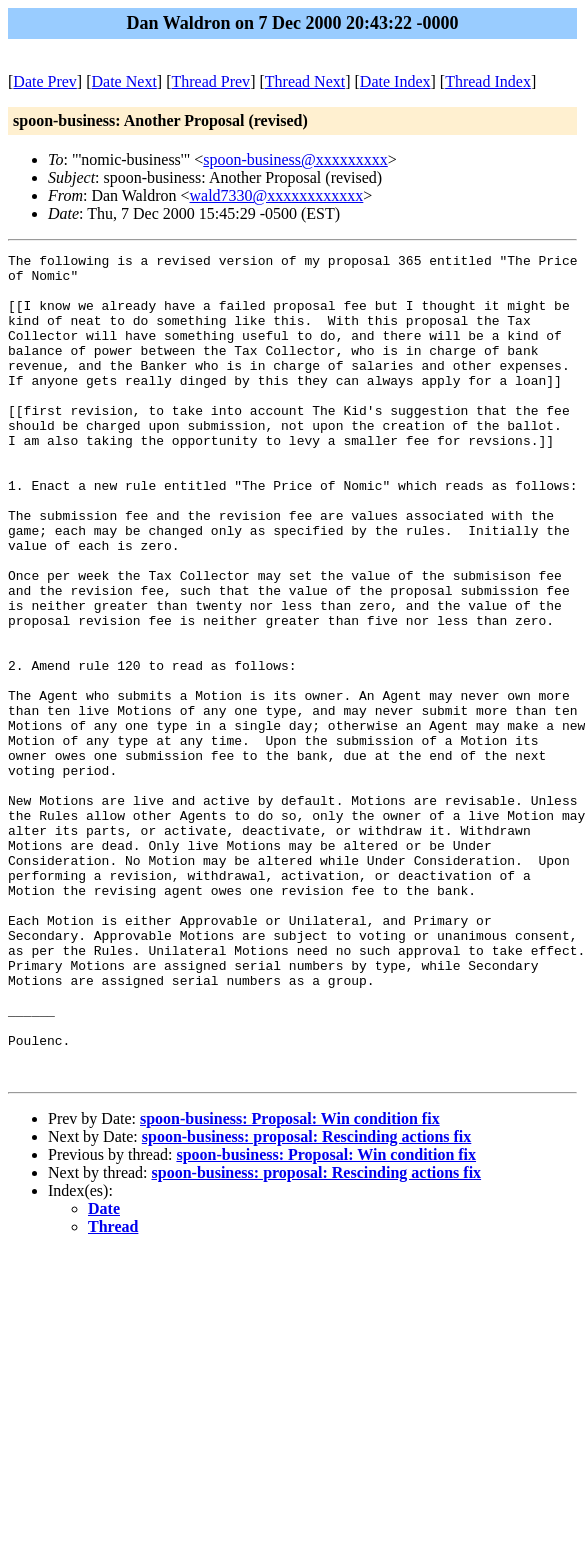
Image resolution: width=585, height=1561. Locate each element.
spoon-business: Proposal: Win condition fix (290, 1283)
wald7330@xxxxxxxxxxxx (277, 195)
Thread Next (305, 81)
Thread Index (488, 81)
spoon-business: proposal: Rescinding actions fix (307, 1301)
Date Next (124, 81)
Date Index (395, 81)
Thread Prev (210, 81)
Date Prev (45, 81)
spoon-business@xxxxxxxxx (295, 159)
